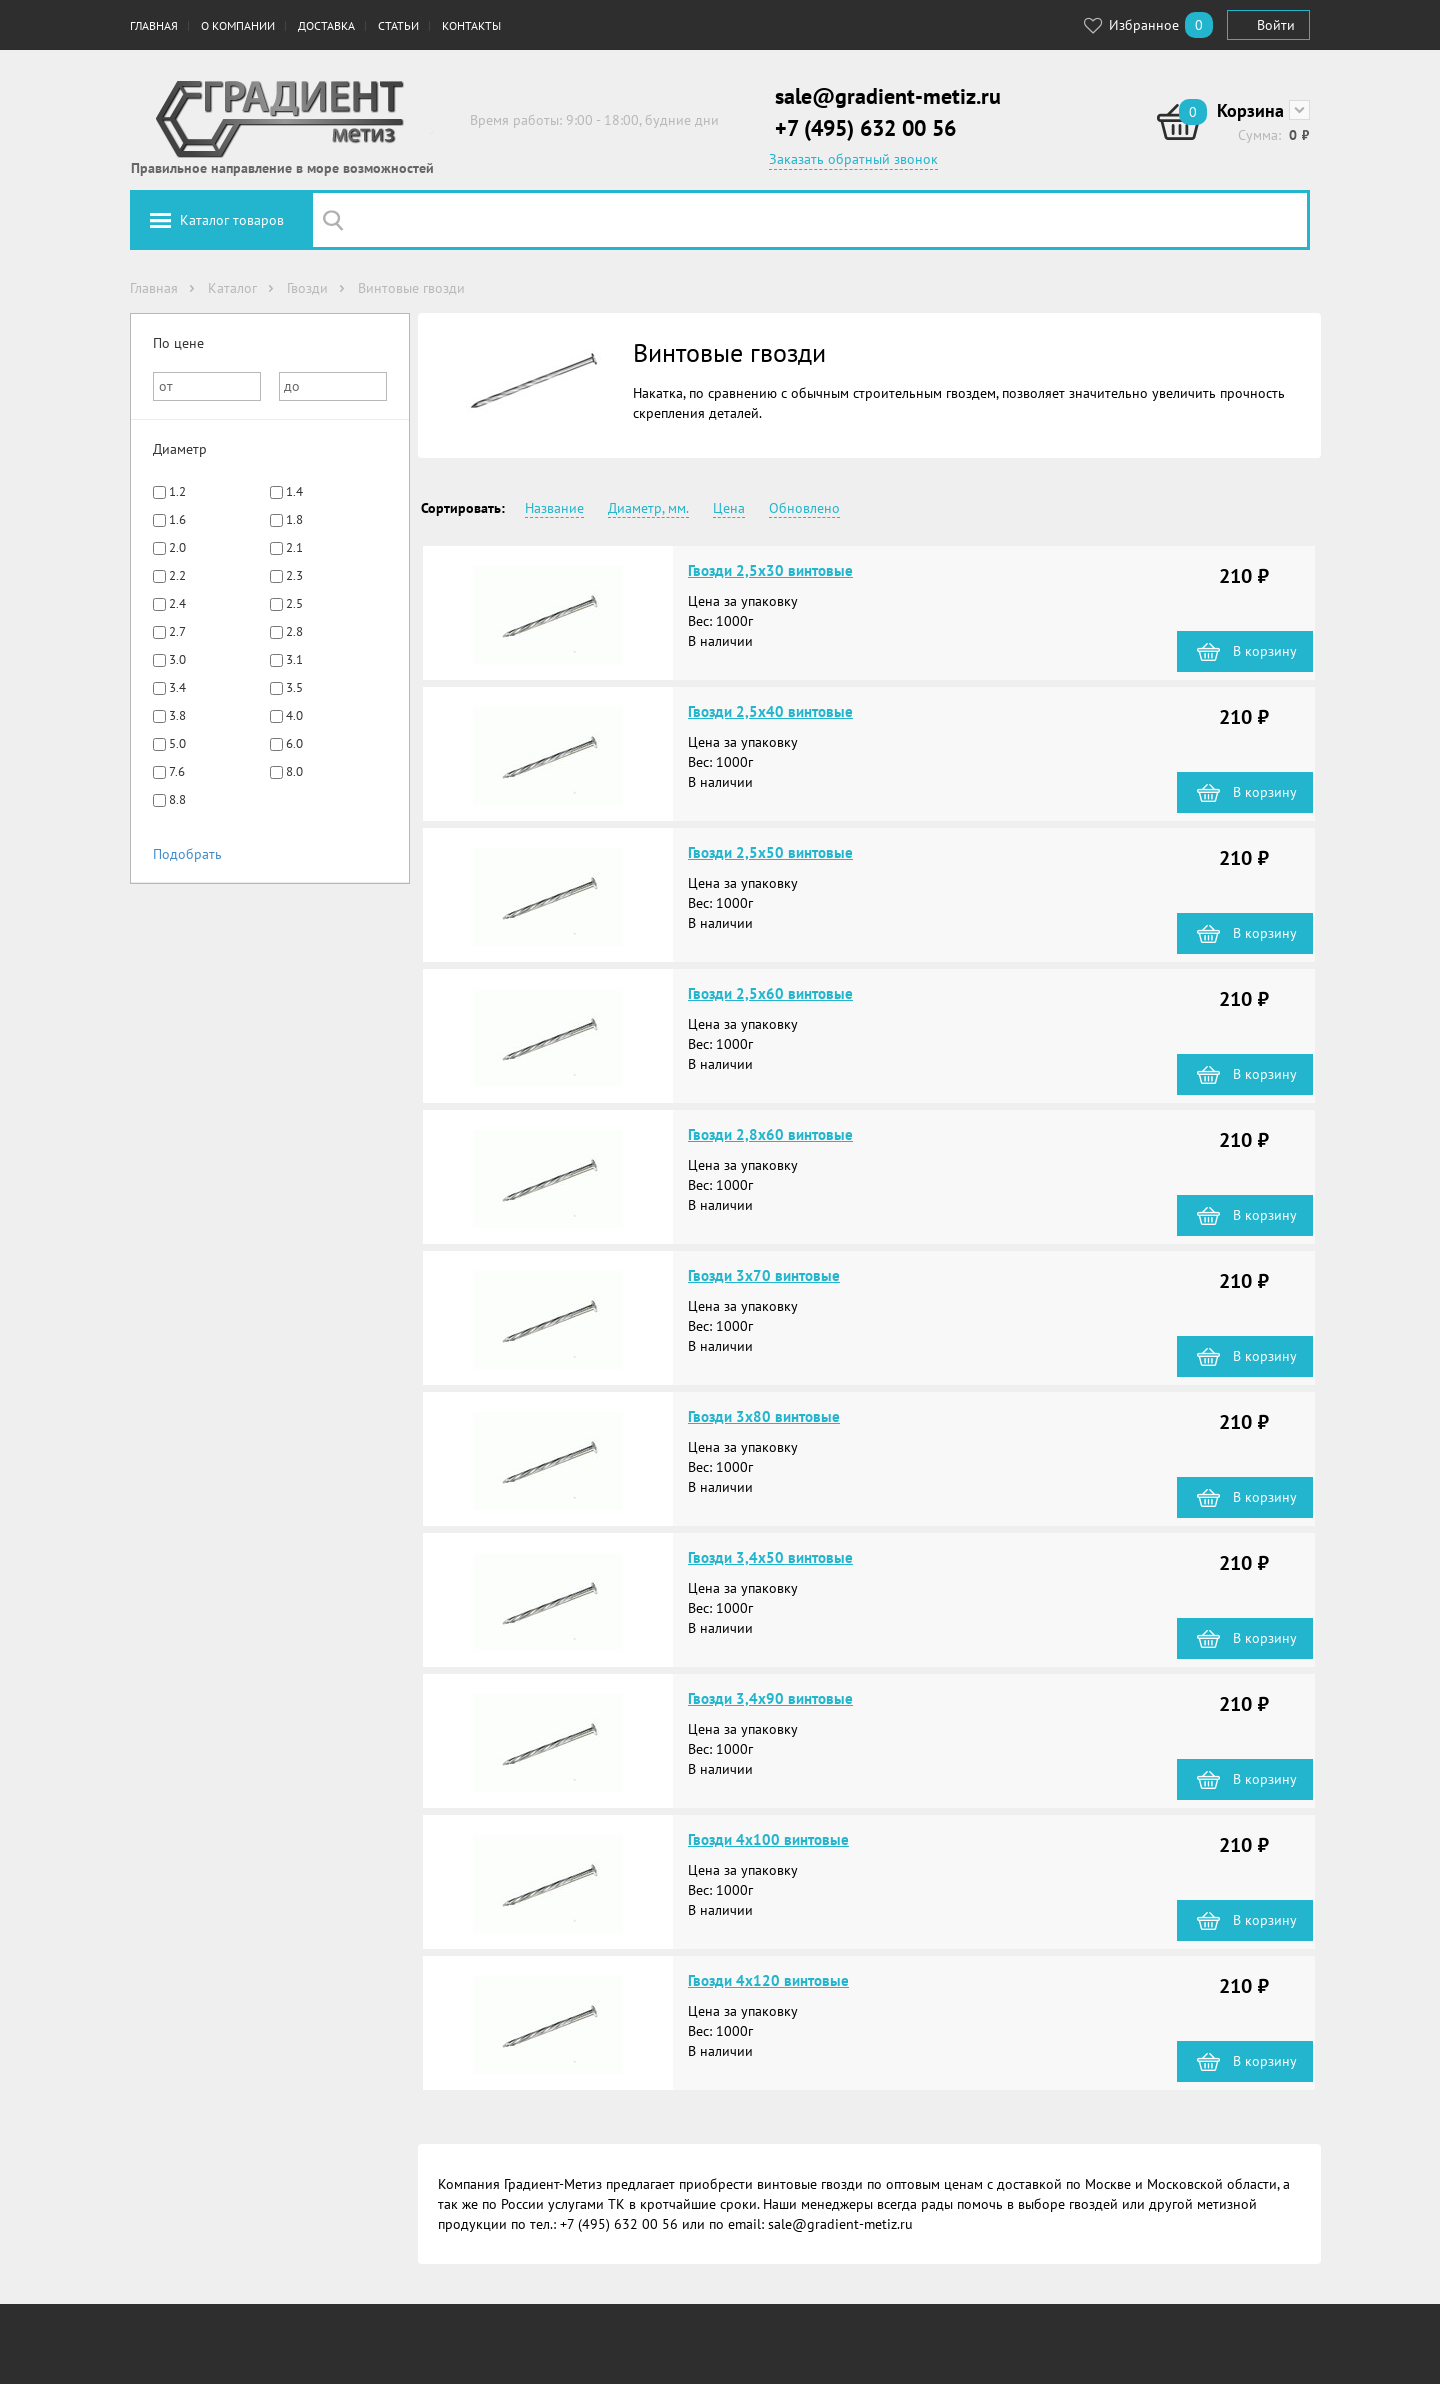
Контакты (471, 25)
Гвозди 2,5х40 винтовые (770, 711)
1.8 (294, 519)
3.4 (177, 687)
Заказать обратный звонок (853, 159)
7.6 (177, 771)
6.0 (294, 743)
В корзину (1265, 651)
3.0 (177, 659)
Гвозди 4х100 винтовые (768, 1839)
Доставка (326, 25)
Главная (154, 25)
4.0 (294, 715)
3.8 (177, 715)
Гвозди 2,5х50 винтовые (770, 852)
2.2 (177, 575)
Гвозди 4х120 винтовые (768, 1980)
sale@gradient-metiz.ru (888, 96)
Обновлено (804, 508)
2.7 (177, 631)
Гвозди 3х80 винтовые (764, 1416)
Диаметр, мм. (648, 508)
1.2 (177, 491)
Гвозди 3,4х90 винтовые (770, 1698)
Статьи (398, 25)
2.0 (177, 547)
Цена (729, 508)
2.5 (294, 603)
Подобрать (187, 854)
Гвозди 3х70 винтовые (764, 1275)
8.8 (177, 799)
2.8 (294, 631)
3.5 (294, 687)
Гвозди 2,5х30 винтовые (770, 570)
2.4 (177, 603)
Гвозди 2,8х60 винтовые (770, 1134)
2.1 (294, 547)
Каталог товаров (232, 220)
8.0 (294, 771)
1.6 (177, 519)
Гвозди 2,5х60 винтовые (770, 993)
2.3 (294, 575)
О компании (238, 25)
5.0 (177, 743)
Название (554, 508)
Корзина (1250, 110)
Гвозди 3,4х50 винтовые (770, 1557)
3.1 (294, 659)
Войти (1276, 25)
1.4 (294, 491)
